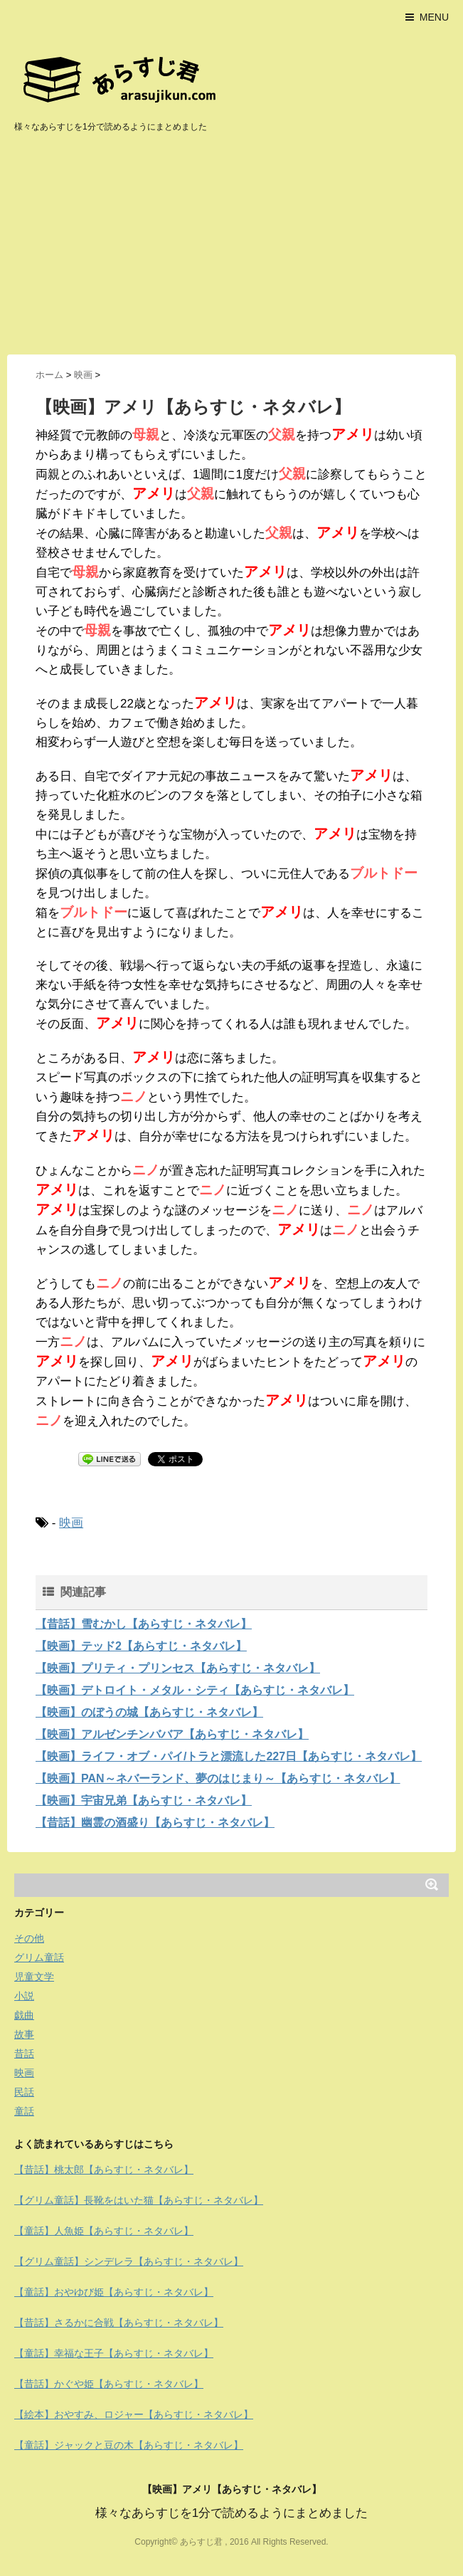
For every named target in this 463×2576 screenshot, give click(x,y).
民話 (24, 2092)
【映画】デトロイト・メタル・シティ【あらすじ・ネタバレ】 (195, 1690)
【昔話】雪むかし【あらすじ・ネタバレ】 (144, 1624)
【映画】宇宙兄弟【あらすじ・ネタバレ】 (144, 1800)
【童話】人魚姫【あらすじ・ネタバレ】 (103, 2230)
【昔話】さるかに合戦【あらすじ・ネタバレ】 (118, 2322)
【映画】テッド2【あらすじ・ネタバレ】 (141, 1646)
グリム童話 (39, 1957)
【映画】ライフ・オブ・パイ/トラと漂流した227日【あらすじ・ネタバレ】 (229, 1756)
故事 (24, 2034)
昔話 (24, 2053)
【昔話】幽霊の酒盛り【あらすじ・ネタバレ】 (155, 1823)
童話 (24, 2111)
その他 (29, 1938)
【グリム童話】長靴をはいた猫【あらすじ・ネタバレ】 (138, 2200)
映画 (71, 1523)
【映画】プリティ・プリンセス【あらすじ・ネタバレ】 (178, 1668)
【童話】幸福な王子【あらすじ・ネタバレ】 (113, 2353)
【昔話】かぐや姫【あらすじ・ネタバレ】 (108, 2384)
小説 (24, 1996)
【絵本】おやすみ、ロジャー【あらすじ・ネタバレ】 (133, 2414)
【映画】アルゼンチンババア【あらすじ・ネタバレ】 (172, 1734)
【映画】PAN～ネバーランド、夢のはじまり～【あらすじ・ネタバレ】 (218, 1778)
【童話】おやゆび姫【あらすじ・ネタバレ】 (113, 2292)
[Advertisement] (231, 247)
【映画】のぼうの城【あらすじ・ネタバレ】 (149, 1712)
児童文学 (34, 1976)
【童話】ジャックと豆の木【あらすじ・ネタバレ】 (128, 2445)
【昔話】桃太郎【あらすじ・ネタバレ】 (103, 2169)
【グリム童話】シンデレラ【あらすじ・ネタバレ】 (128, 2261)
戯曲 (24, 2015)
